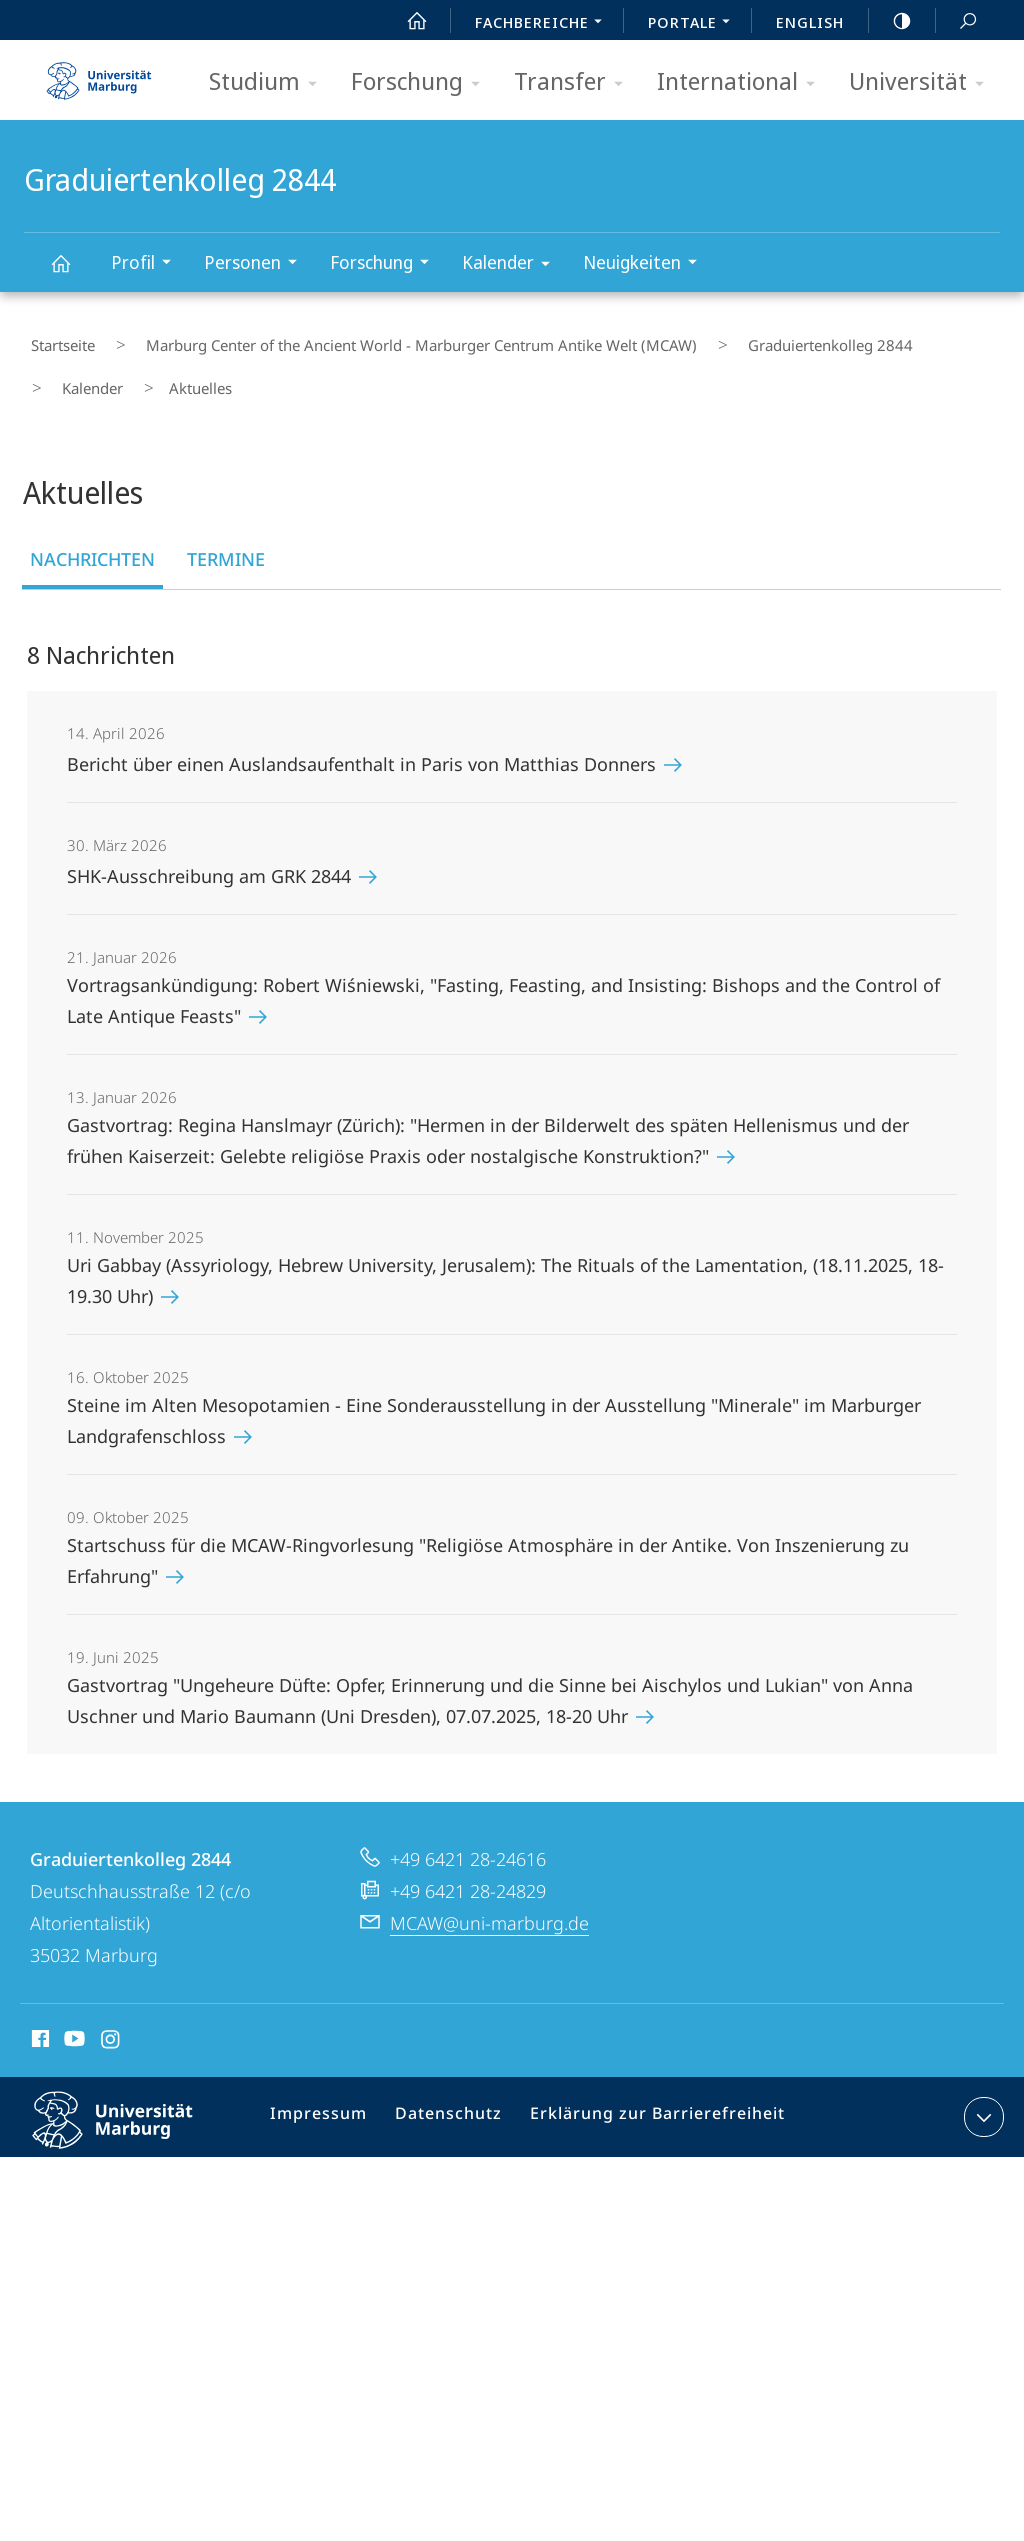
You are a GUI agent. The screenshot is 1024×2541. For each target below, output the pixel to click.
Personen (257, 264)
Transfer (575, 82)
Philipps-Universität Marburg (130, 2109)
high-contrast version (891, 21)
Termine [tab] (226, 532)
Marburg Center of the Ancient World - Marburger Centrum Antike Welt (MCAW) (389, 339)
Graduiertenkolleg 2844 (72, 272)
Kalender (512, 265)
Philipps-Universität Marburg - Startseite (99, 74)
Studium (269, 82)
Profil (147, 264)
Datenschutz (450, 2094)
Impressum (328, 2094)
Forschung (422, 82)
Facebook (38, 2015)
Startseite (56, 339)
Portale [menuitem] (694, 24)
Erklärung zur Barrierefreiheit (646, 2094)
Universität (923, 82)
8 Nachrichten (101, 627)
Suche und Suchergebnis (957, 21)
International (742, 82)
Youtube (72, 2015)
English (810, 22)
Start (406, 21)
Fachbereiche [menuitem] (544, 24)
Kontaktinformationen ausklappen (981, 2090)
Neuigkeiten (646, 264)
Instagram (111, 2015)
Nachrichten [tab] (92, 532)
